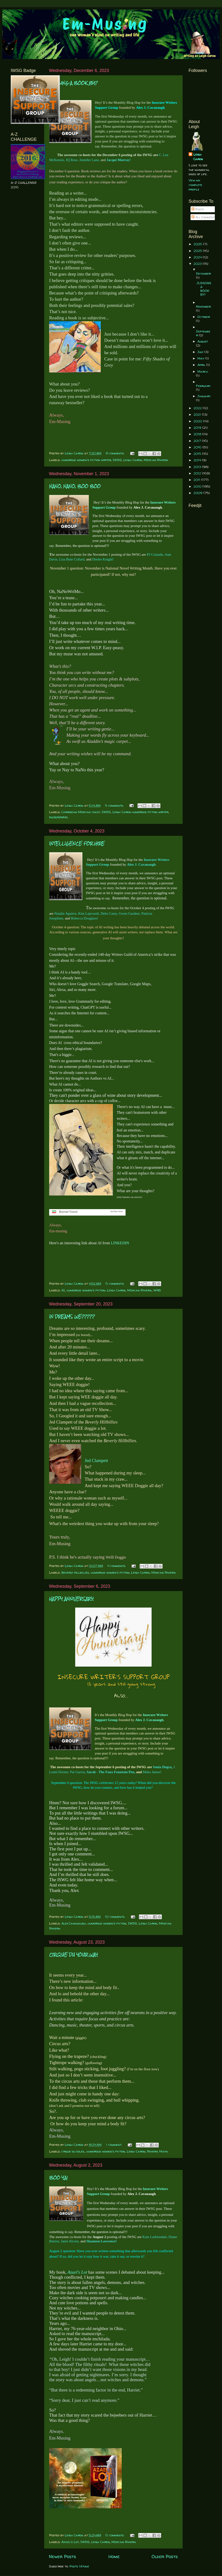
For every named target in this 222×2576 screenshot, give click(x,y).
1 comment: (114, 2144)
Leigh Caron (132, 460)
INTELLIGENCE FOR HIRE (77, 844)
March (202, 371)
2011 (197, 480)
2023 (198, 263)
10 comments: (115, 1916)
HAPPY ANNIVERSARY (71, 1599)
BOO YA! (58, 2178)
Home (114, 2556)
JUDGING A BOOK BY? (73, 83)
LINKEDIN (119, 1243)
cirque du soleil (73, 2151)
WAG (157, 1290)
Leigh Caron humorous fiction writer (140, 812)
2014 (198, 460)
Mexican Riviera (156, 460)
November (203, 306)
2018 (198, 434)
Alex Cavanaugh (73, 1923)
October (203, 317)
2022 (198, 408)
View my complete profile (195, 184)
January (204, 396)
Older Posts (165, 2556)
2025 (198, 251)
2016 (198, 447)
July (200, 352)
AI (63, 1290)
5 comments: (115, 805)
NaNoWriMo (58, 817)
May (201, 358)
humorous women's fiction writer (86, 460)
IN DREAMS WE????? (72, 1317)
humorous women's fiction (86, 1290)
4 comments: (117, 1566)
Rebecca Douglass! (84, 918)
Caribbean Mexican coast (80, 812)
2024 (198, 257)
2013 (198, 467)
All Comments (203, 217)
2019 (198, 427)
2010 (198, 486)
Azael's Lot (77, 2272)
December (203, 273)
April (201, 365)
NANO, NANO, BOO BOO (75, 486)
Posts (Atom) (79, 2566)
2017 (198, 441)
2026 (198, 244)
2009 (198, 493)
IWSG (117, 460)
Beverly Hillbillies (75, 1572)
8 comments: (115, 453)
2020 (198, 421)
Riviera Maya (157, 2151)
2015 (198, 453)
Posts (197, 209)
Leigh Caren (100, 2542)
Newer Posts (62, 2556)
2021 (198, 414)
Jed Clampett (96, 1460)
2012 (198, 473)
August (202, 341)
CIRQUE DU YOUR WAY (73, 1955)
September (203, 333)
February (203, 386)
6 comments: (115, 1283)
